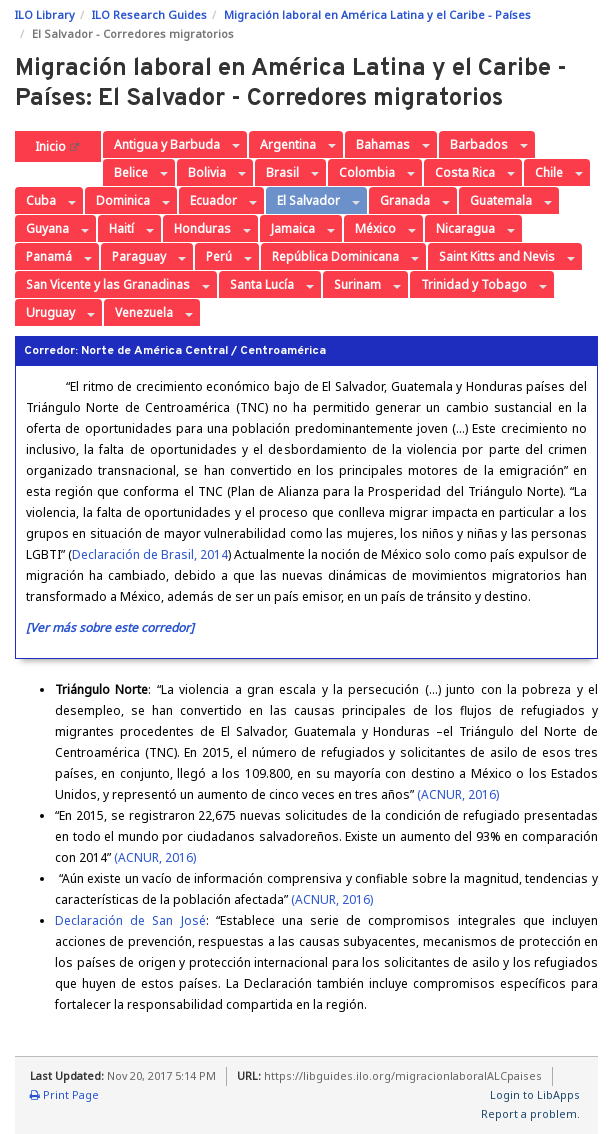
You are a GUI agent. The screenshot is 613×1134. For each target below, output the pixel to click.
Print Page (64, 1094)
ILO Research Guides (149, 14)
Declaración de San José (130, 920)
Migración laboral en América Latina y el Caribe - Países (377, 14)
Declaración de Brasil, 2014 (150, 554)
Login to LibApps (535, 1094)
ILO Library (45, 14)
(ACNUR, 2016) (458, 794)
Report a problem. (530, 1113)
